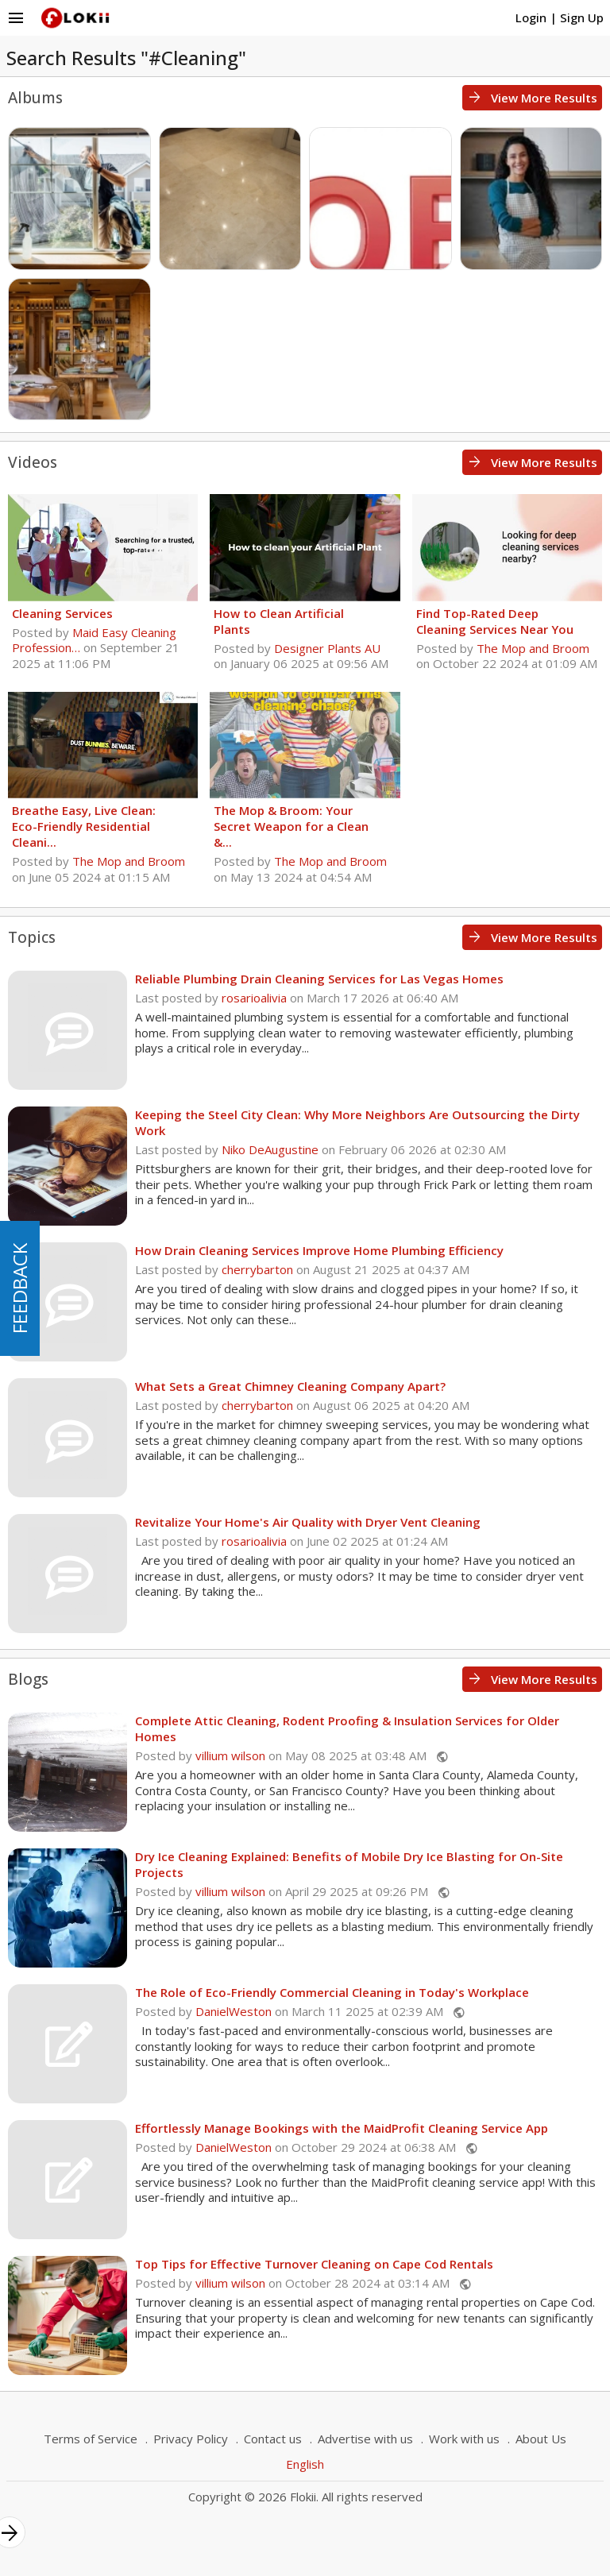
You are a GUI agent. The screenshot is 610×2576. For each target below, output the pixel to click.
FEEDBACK (19, 1288)
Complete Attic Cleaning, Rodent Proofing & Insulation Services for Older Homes (347, 1728)
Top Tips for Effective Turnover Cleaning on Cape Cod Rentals (314, 2264)
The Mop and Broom (533, 648)
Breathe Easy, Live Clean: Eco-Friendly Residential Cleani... (84, 826)
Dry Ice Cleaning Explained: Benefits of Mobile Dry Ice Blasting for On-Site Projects (349, 1864)
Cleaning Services (62, 613)
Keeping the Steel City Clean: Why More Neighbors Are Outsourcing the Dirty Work (357, 1122)
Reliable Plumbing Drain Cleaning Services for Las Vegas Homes (319, 979)
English (305, 2464)
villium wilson (230, 1755)
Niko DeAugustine (270, 1149)
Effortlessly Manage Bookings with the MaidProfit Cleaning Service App (341, 2128)
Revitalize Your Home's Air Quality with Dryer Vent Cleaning (308, 1522)
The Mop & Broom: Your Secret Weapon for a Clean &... (291, 826)
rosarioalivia (254, 998)
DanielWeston (233, 2011)
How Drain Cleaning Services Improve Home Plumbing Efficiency (319, 1250)
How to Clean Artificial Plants (279, 621)
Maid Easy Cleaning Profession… (94, 640)
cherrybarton (257, 1269)
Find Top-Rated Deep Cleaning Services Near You (494, 621)
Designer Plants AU (327, 648)
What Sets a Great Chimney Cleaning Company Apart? (290, 1386)
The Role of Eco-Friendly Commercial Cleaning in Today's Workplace (332, 1992)
